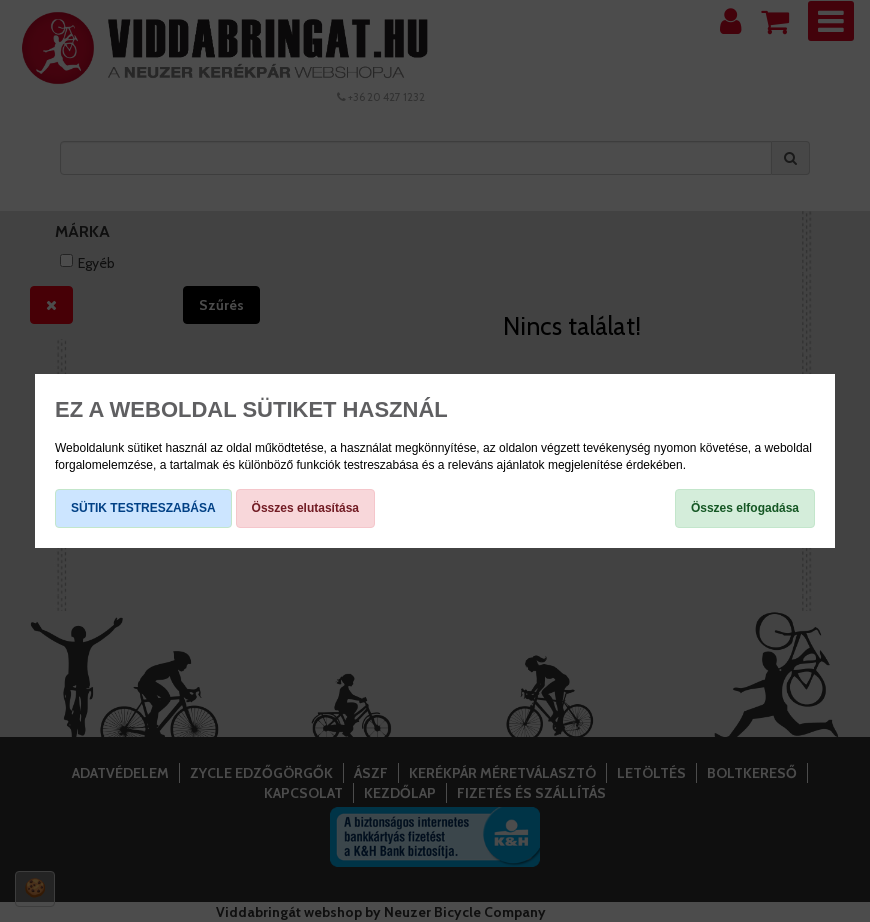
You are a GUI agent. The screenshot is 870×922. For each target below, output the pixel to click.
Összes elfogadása (745, 508)
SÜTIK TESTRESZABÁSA (143, 508)
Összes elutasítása (305, 508)
